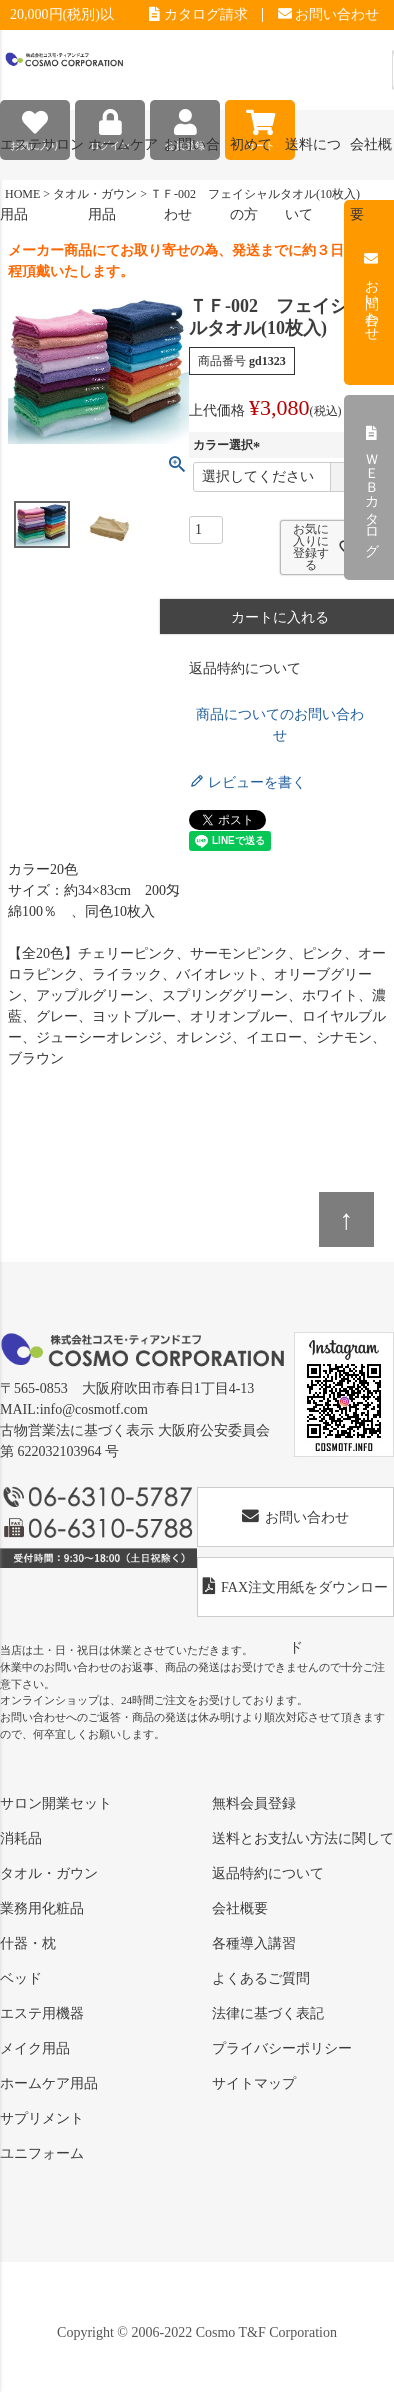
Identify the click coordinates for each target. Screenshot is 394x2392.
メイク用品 (35, 2048)
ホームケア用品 (49, 2083)
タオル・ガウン (49, 1873)
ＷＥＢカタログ (371, 488)
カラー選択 (229, 445)
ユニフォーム (42, 2153)
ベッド (21, 1978)
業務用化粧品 (42, 1908)
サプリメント (42, 2118)
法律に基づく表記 (268, 2013)
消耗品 (21, 1838)
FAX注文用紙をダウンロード (295, 1597)
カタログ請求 (198, 14)
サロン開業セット (56, 1803)
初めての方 (251, 158)
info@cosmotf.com (94, 1409)
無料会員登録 (254, 1803)
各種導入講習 (254, 1943)
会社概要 (240, 1908)
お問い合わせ (329, 14)
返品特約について (245, 668)
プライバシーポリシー (282, 2048)
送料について (313, 158)
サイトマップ (254, 2083)
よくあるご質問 (261, 1978)
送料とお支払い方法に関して (303, 1838)
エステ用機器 (42, 2013)
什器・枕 (28, 1943)
